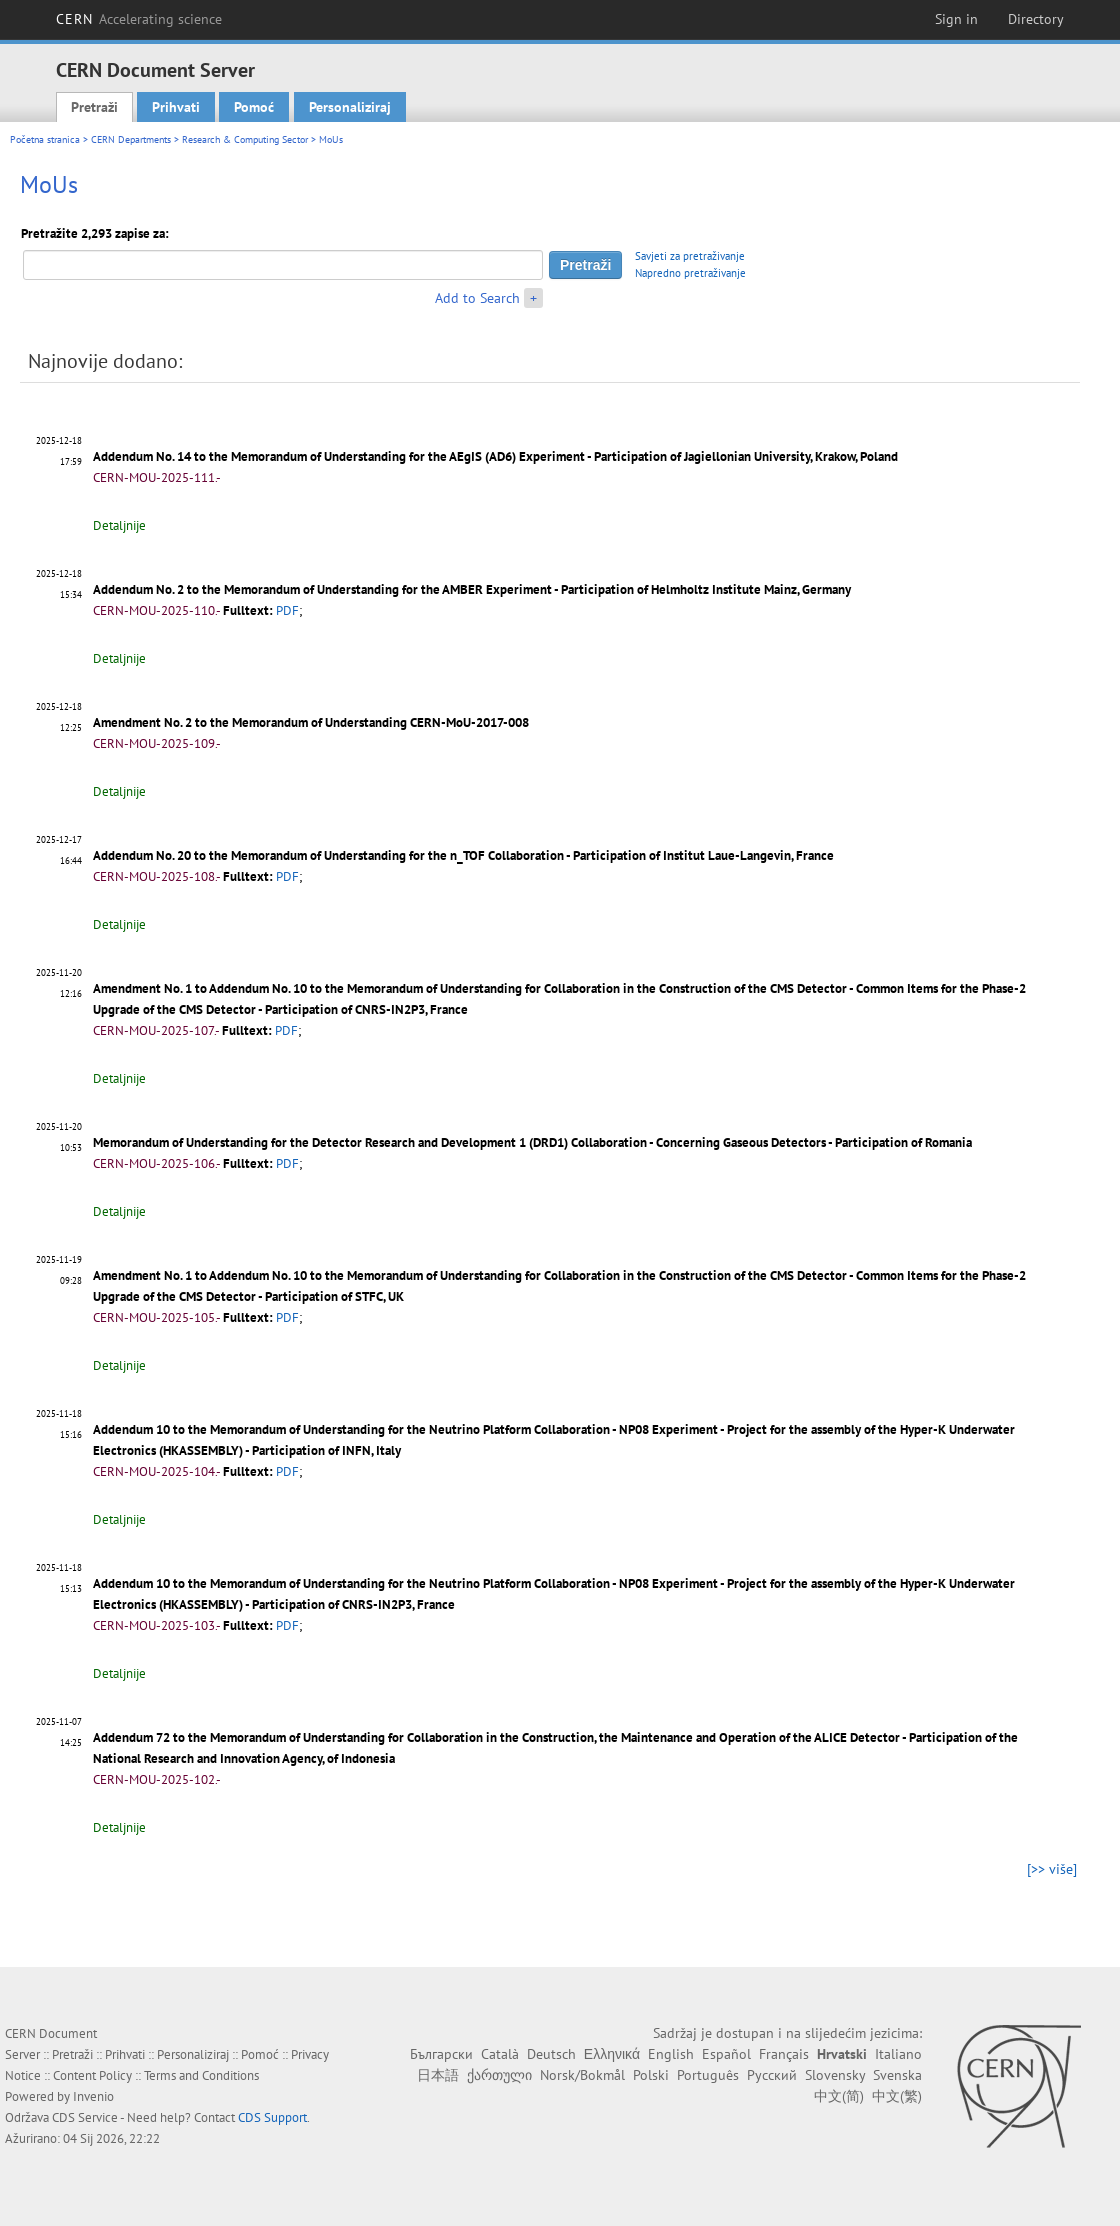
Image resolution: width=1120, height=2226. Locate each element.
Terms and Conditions (201, 2075)
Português (708, 2075)
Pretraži (94, 107)
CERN (139, 19)
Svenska (897, 2075)
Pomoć (254, 107)
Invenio (93, 2096)
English (671, 2054)
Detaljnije (119, 525)
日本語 (438, 2075)
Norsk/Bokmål (582, 2075)
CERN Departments (131, 139)
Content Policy (92, 2075)
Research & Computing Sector (245, 139)
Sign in (956, 19)
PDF (287, 610)
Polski (651, 2075)
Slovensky (835, 2075)
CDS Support (272, 2117)
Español (726, 2054)
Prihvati (176, 107)
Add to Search (477, 298)
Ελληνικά (612, 2054)
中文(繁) (897, 2096)
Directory (1036, 19)
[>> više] (1052, 1869)
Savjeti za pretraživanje (690, 256)
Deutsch (551, 2054)
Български (441, 2054)
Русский (772, 2075)
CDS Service (85, 2117)
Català (500, 2054)
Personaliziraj (350, 107)
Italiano (898, 2054)
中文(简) (839, 2096)
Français (784, 2054)
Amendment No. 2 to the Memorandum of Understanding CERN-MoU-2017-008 (311, 722)
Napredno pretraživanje (690, 273)
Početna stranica (45, 139)
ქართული (499, 2075)
